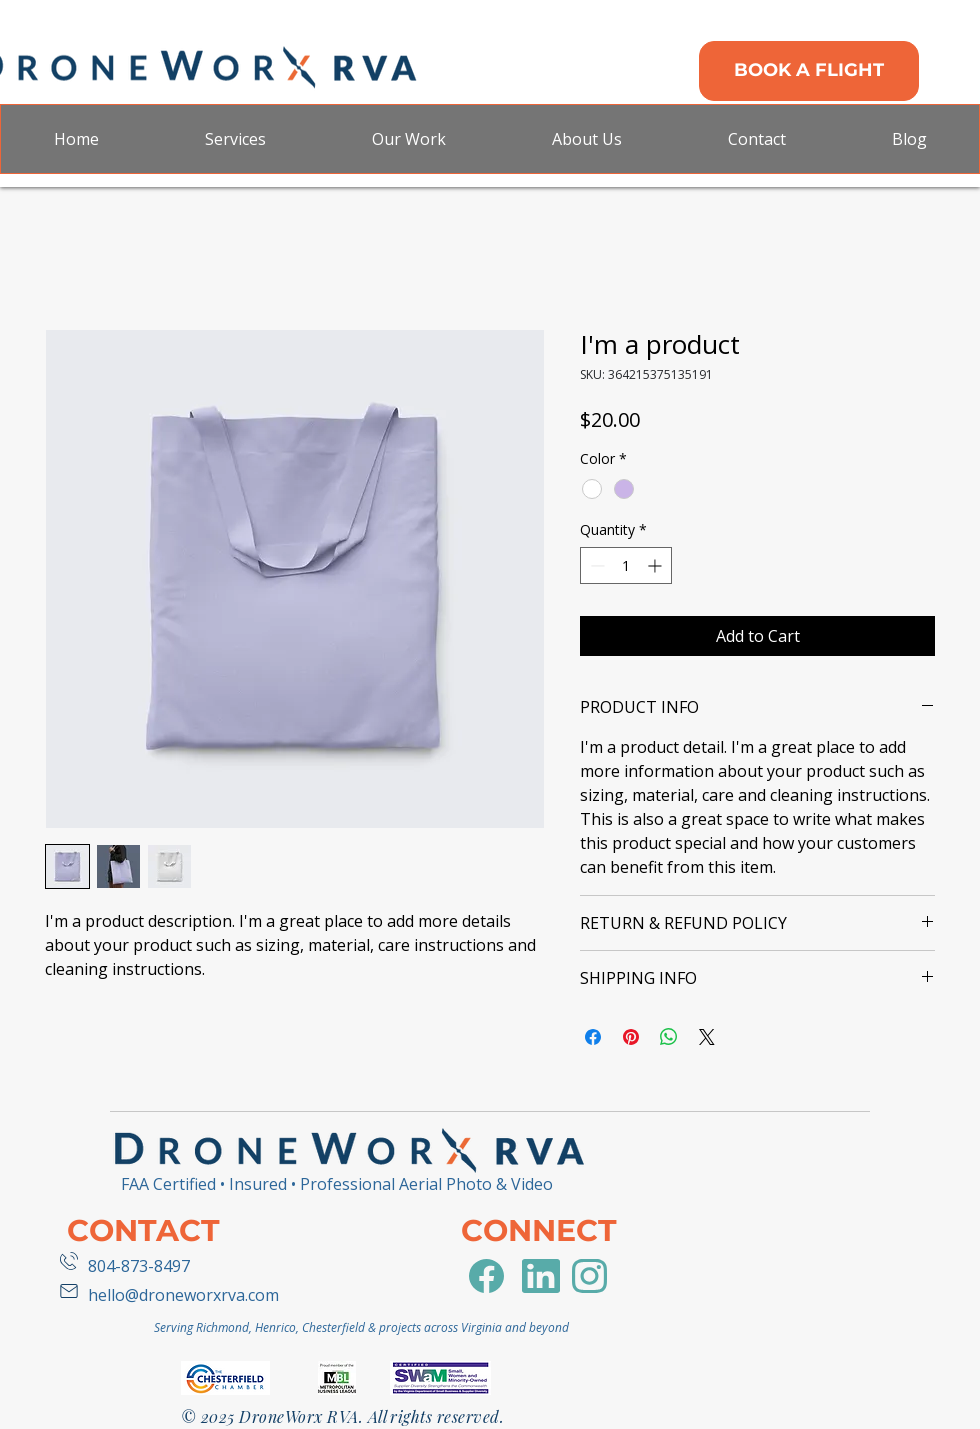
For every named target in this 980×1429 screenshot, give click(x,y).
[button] (234, 139)
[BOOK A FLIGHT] (809, 71)
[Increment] (656, 565)
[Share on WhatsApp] (669, 1037)
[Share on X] (707, 1037)
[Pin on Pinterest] (631, 1037)
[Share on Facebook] (593, 1037)
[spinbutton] (626, 565)
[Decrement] (595, 565)
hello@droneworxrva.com (183, 1295)
